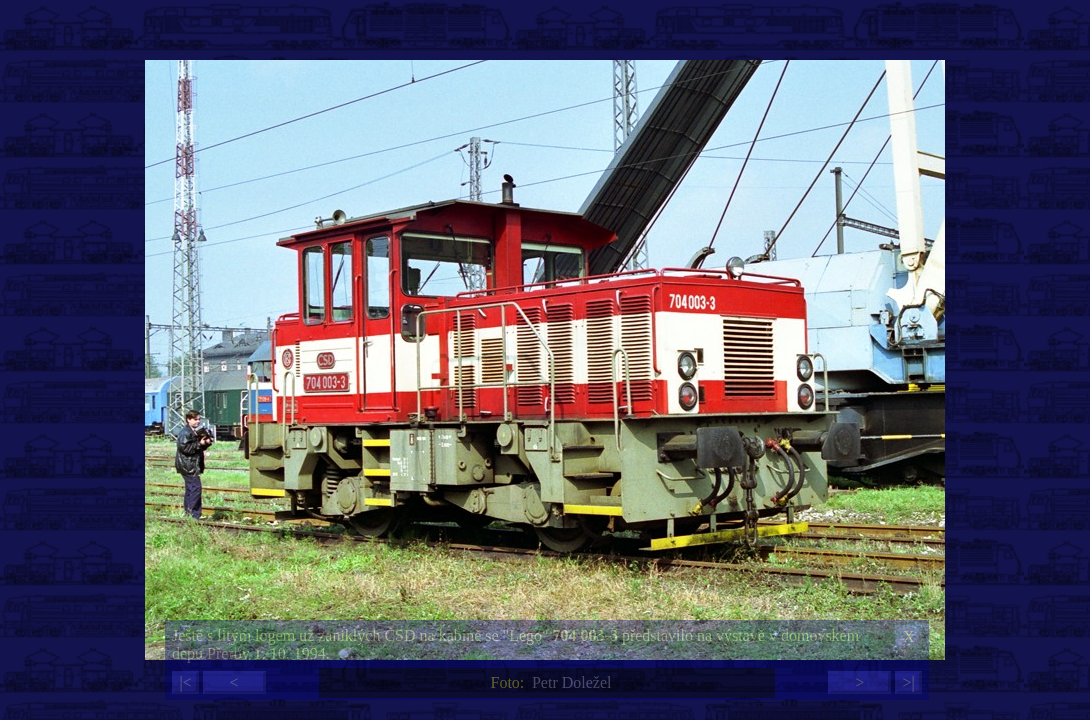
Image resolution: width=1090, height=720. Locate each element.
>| (908, 682)
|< (185, 682)
